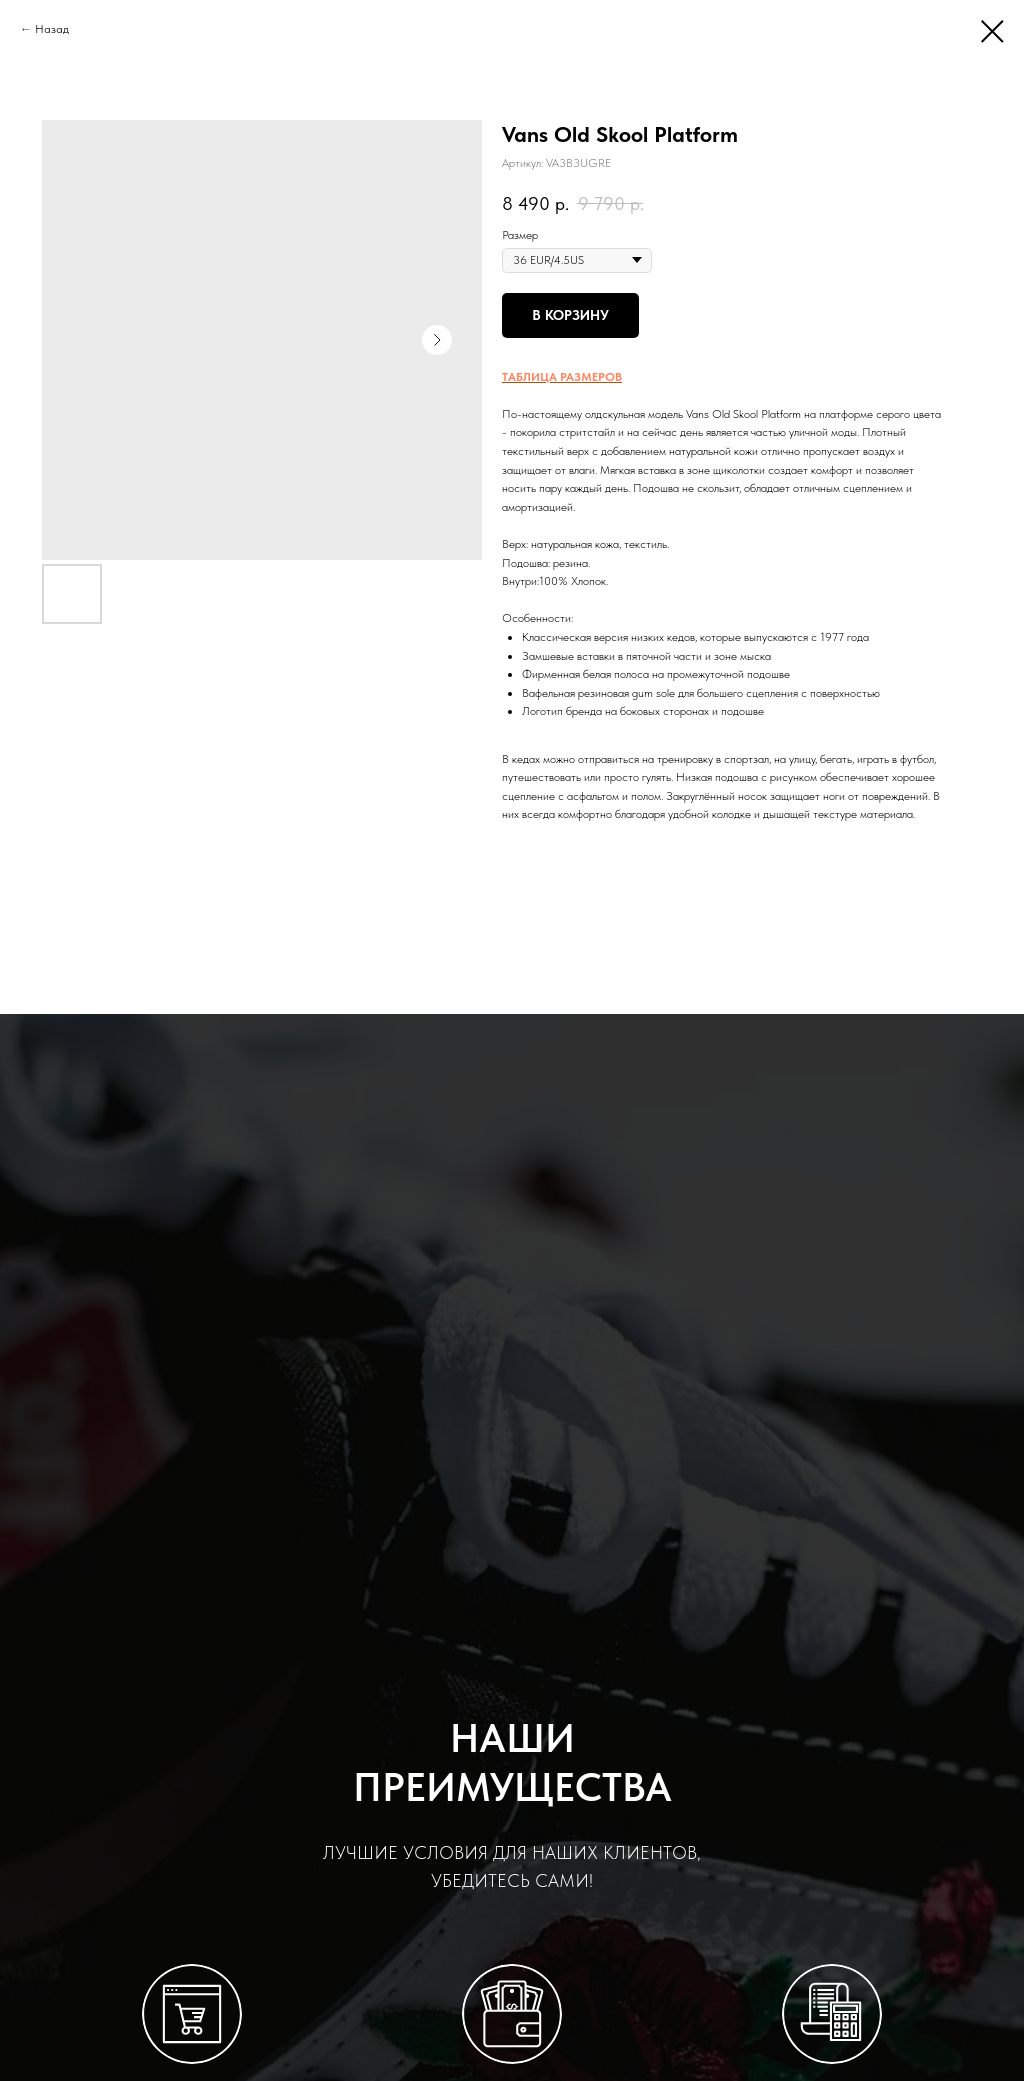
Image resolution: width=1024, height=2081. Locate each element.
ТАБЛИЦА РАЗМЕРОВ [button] (562, 377)
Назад (52, 29)
